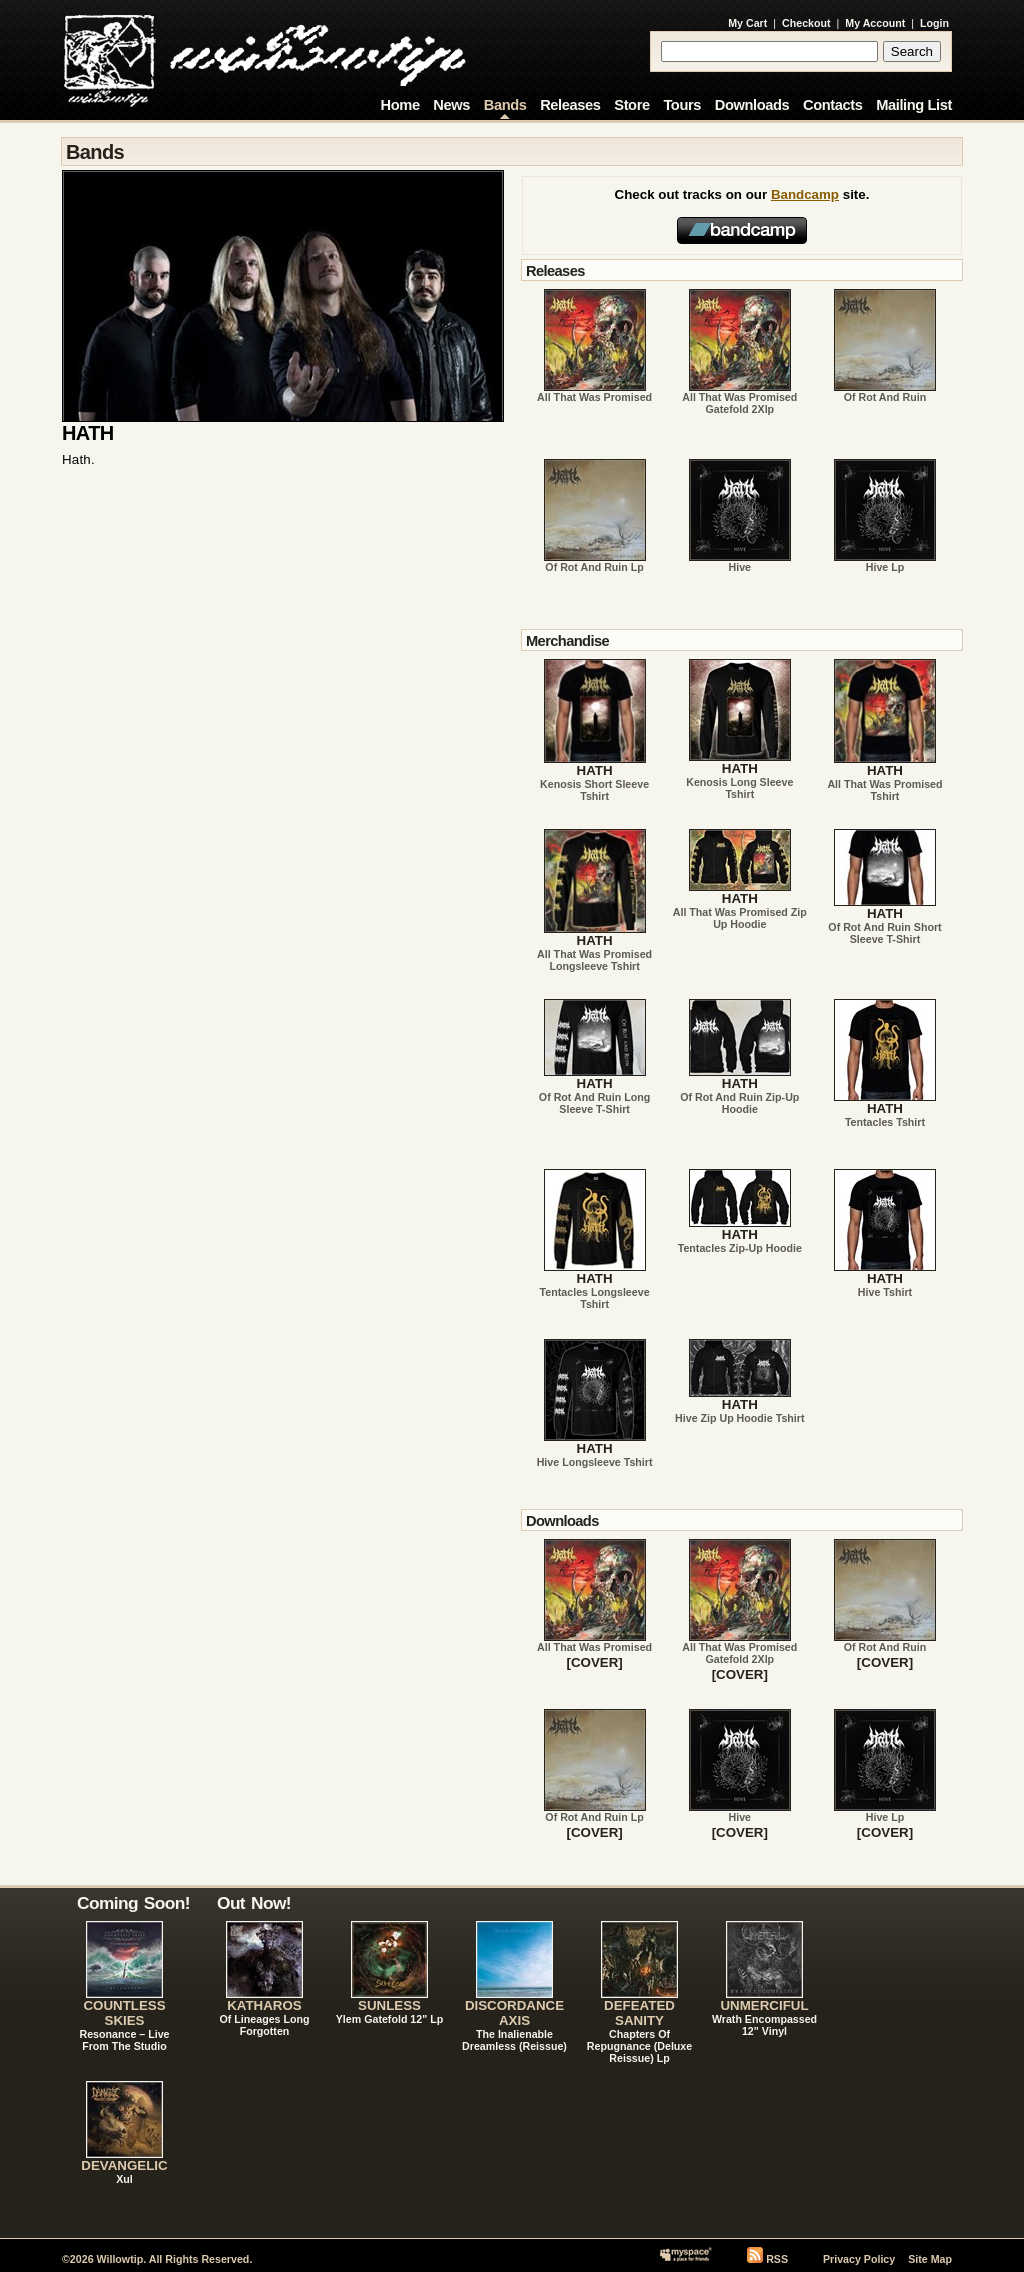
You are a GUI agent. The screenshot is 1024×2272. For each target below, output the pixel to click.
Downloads (752, 105)
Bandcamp (805, 194)
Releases (570, 105)
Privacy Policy (859, 2259)
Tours (682, 105)
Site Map (930, 2259)
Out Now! (254, 1903)
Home (400, 105)
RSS (777, 2259)
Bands (505, 105)
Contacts (833, 105)
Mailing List (914, 105)
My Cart (747, 23)
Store (631, 105)
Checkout (806, 23)
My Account (875, 23)
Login (934, 23)
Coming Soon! (133, 1903)
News (451, 105)
